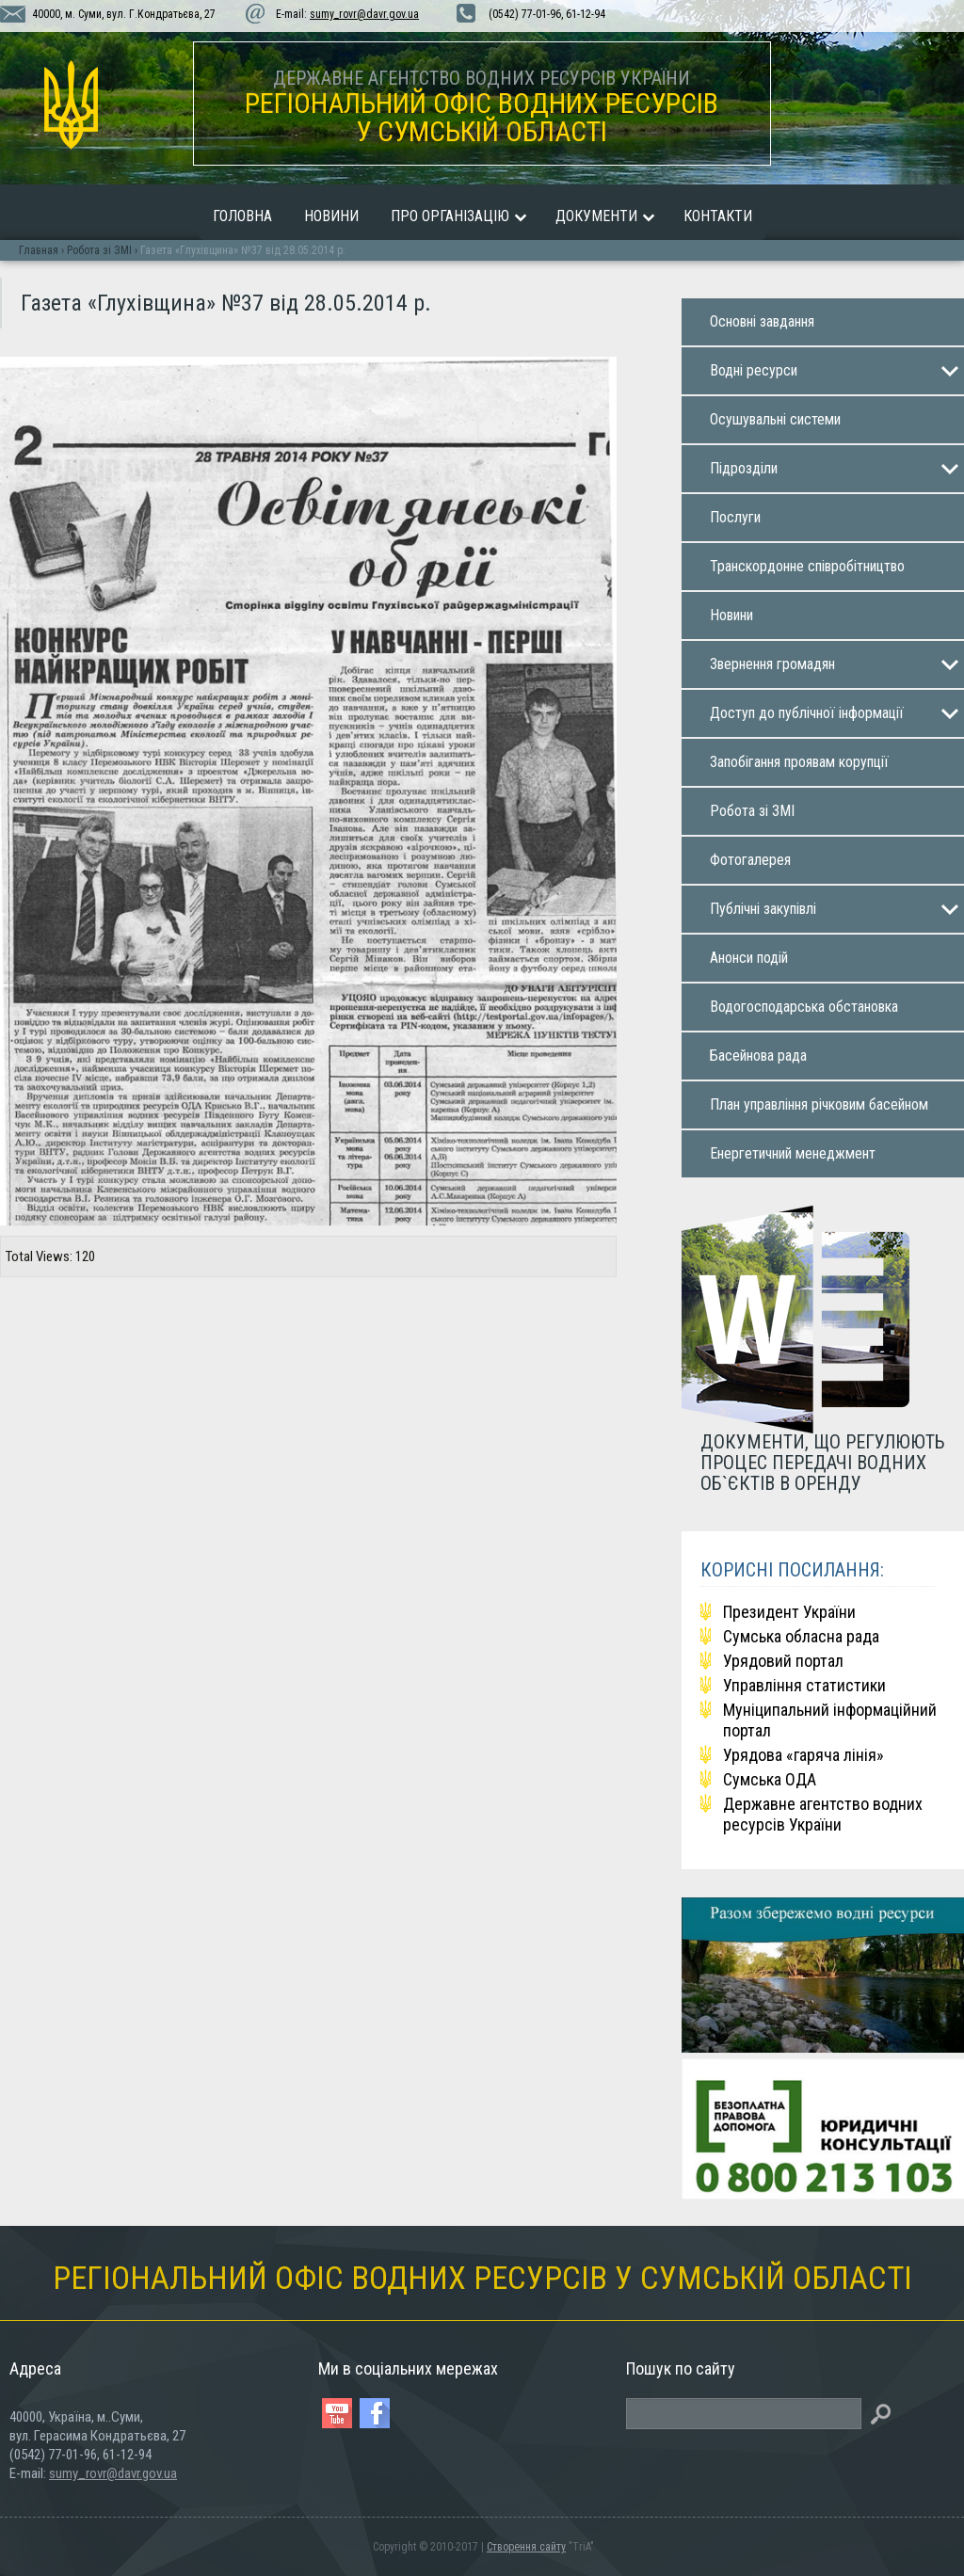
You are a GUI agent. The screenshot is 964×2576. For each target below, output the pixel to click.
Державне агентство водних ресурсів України (823, 1814)
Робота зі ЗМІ (752, 811)
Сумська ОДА (769, 1779)
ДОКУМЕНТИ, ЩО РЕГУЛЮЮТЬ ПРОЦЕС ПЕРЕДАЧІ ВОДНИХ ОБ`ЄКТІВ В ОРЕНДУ (822, 1462)
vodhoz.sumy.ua (70, 105)
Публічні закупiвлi (763, 909)
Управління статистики (804, 1685)
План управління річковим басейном (819, 1104)
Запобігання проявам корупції (799, 762)
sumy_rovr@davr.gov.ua (364, 14)
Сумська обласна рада (801, 1636)
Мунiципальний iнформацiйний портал (830, 1720)
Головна (242, 216)
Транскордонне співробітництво (807, 566)
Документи (596, 216)
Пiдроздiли (744, 468)
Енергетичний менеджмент (793, 1153)
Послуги (735, 517)
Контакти (717, 216)
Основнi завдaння (762, 321)
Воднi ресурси (753, 370)
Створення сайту (526, 2546)
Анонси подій (749, 958)
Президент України (789, 1612)
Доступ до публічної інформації (807, 713)
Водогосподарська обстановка (804, 1007)
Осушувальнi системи (775, 419)
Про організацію (450, 216)
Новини (331, 216)
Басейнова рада (758, 1055)
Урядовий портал (783, 1661)
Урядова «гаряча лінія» (803, 1755)
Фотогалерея (750, 860)
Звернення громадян (772, 664)
